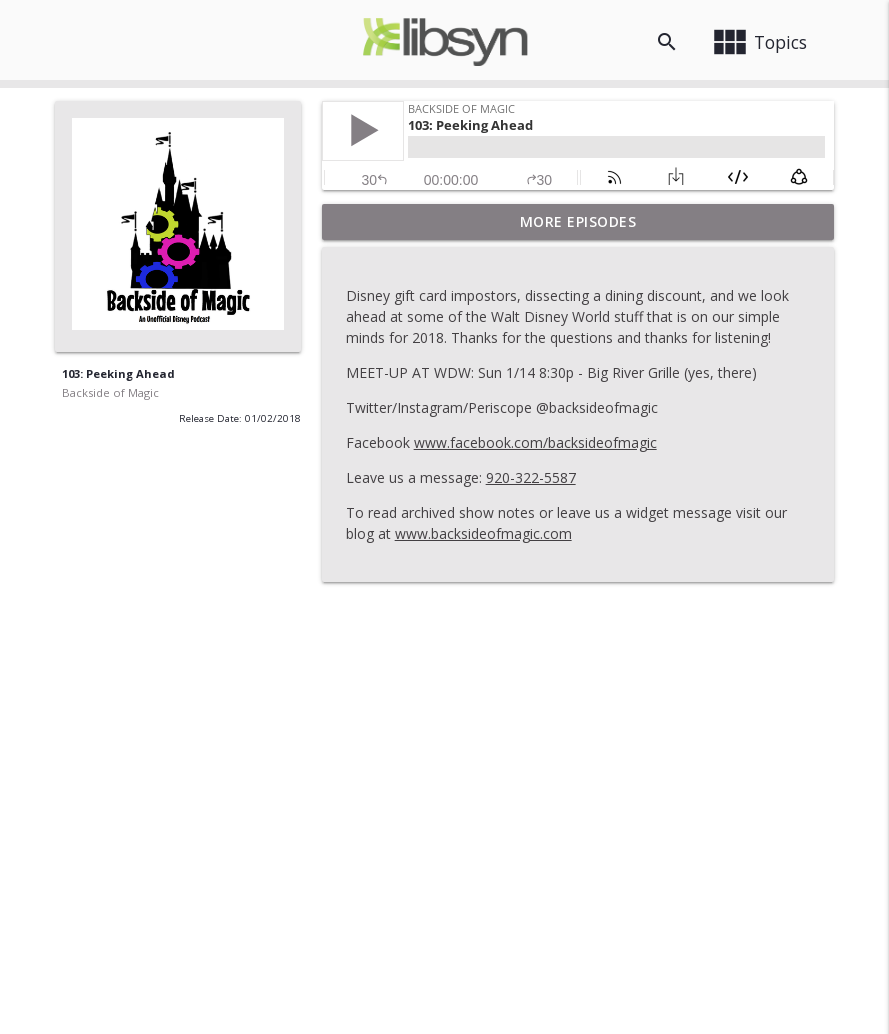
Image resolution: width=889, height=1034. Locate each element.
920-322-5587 (531, 477)
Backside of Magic (110, 392)
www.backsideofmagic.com (483, 533)
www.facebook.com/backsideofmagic (535, 442)
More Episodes (578, 221)
